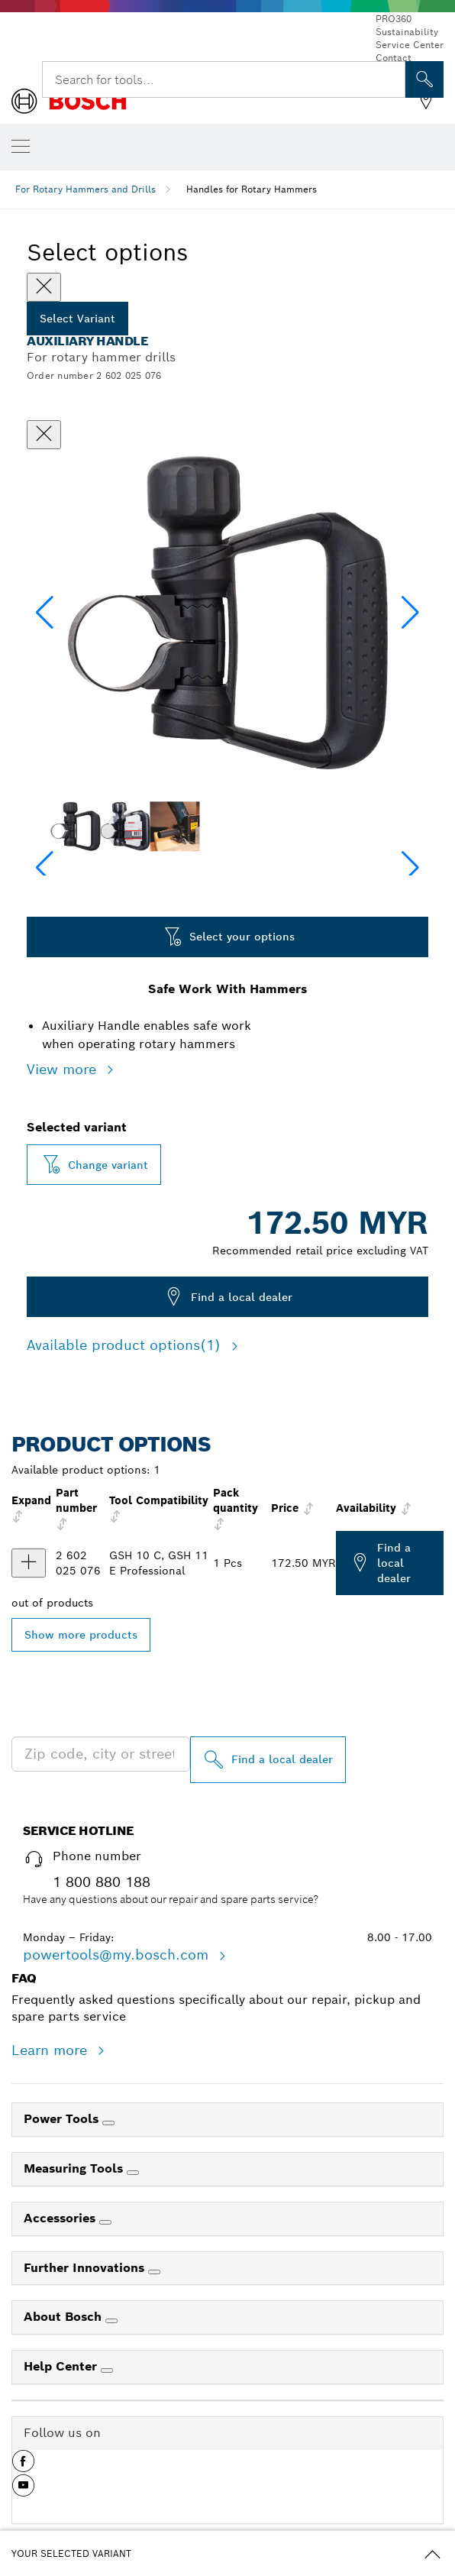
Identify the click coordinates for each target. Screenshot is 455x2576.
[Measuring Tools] (133, 2172)
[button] (410, 612)
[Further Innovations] (154, 2272)
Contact (393, 57)
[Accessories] (105, 2222)
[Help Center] (107, 2370)
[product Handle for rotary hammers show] (28, 1563)
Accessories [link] (61, 2218)
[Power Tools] (108, 2123)
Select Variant (77, 318)
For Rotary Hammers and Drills (85, 189)
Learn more (51, 2050)
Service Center (410, 44)
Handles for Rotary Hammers (251, 189)
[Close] (44, 287)
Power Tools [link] (63, 2119)
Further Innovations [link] (86, 2268)
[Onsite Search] (424, 79)
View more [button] (64, 1069)
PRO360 (393, 18)
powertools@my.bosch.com (118, 1954)
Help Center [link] (62, 2366)
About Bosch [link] (64, 2317)
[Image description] (75, 826)
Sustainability (407, 31)
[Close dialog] (44, 434)
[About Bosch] (111, 2321)
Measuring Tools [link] (75, 2168)
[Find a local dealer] (268, 1759)
